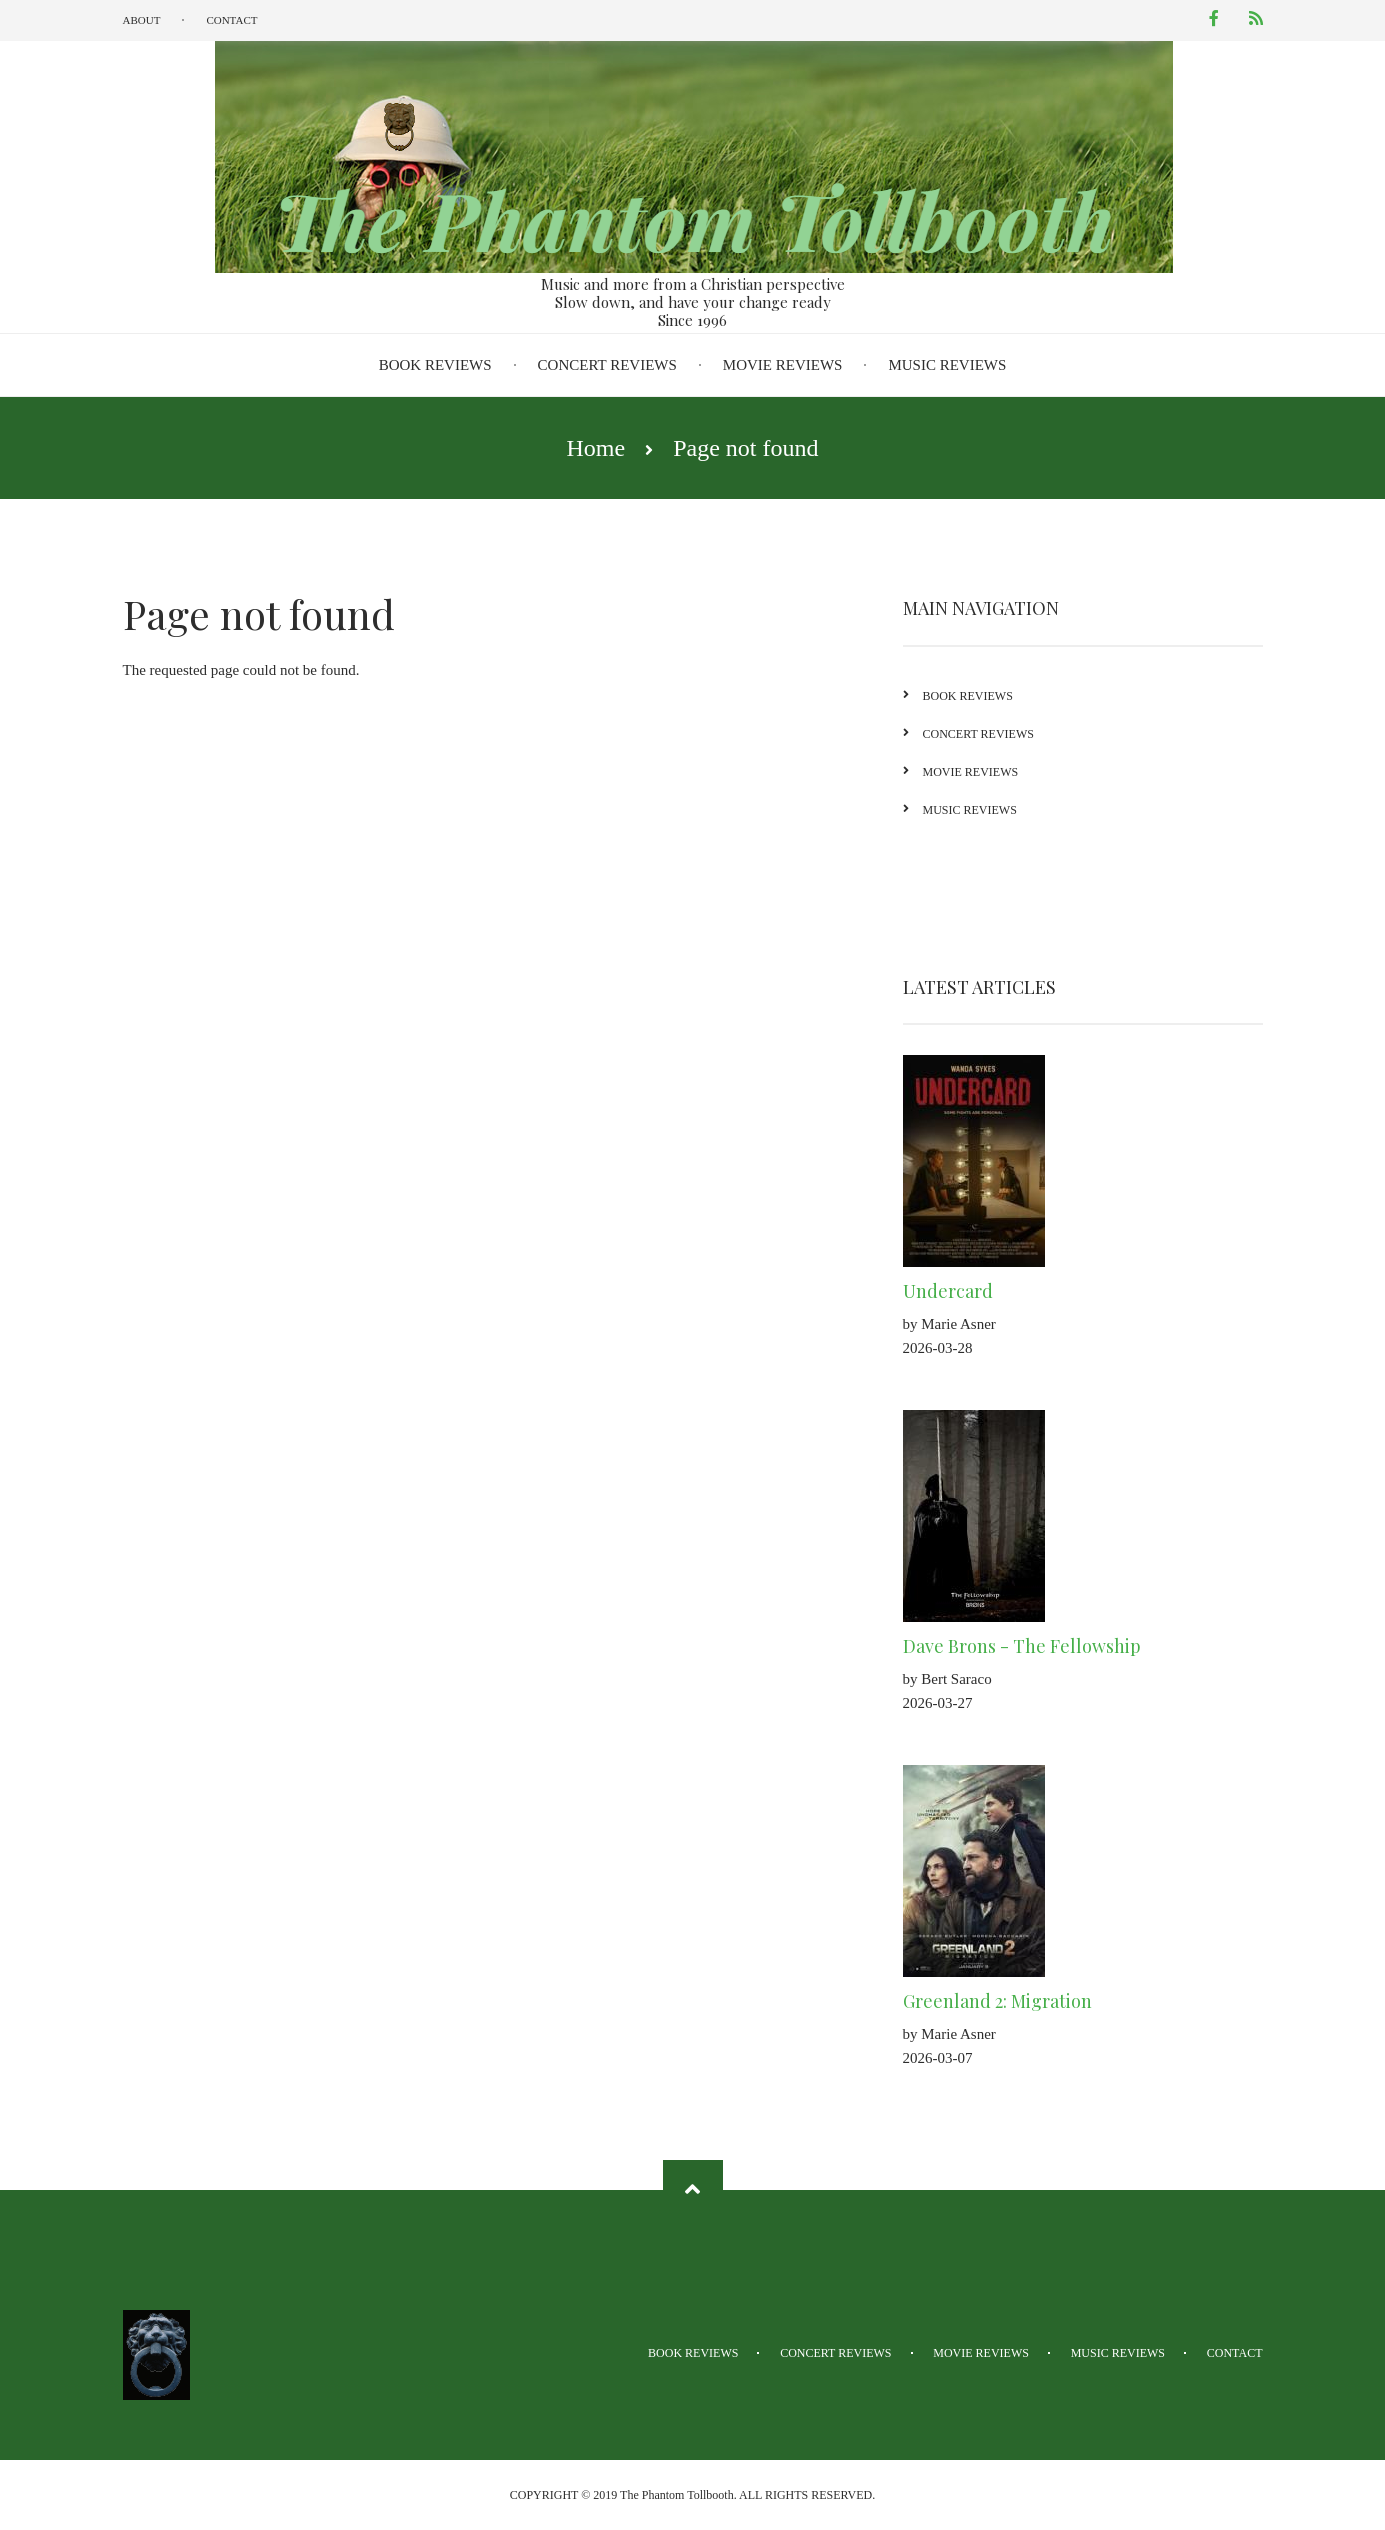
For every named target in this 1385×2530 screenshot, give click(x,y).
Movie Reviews (783, 365)
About (142, 20)
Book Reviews (435, 365)
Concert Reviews (607, 365)
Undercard (975, 1291)
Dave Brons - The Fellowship (1049, 1646)
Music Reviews (947, 365)
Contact (231, 20)
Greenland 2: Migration (1024, 2001)
